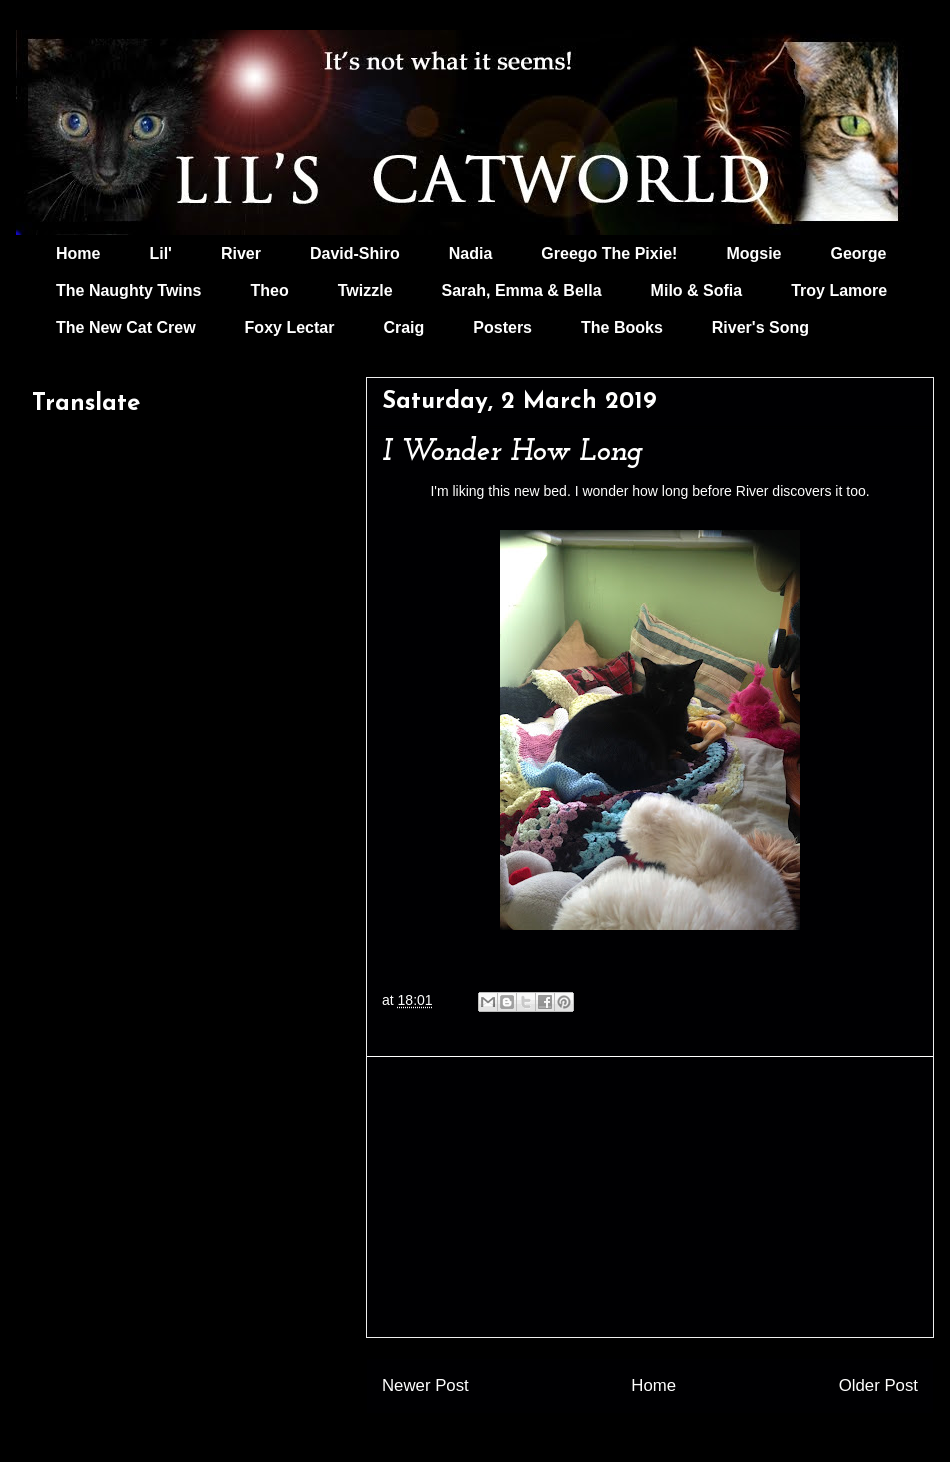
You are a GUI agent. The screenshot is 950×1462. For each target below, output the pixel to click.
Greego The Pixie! (609, 253)
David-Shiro (355, 253)
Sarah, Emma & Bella (522, 290)
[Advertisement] (650, 1197)
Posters (502, 327)
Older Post (878, 1385)
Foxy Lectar (290, 327)
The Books (622, 327)
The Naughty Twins (128, 290)
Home (78, 253)
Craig (403, 327)
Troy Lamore (839, 290)
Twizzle (365, 290)
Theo (269, 290)
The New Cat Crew (126, 327)
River (241, 253)
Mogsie (753, 253)
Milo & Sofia (697, 290)
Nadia (471, 253)
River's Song (760, 327)
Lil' (160, 253)
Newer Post (425, 1385)
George (859, 253)
